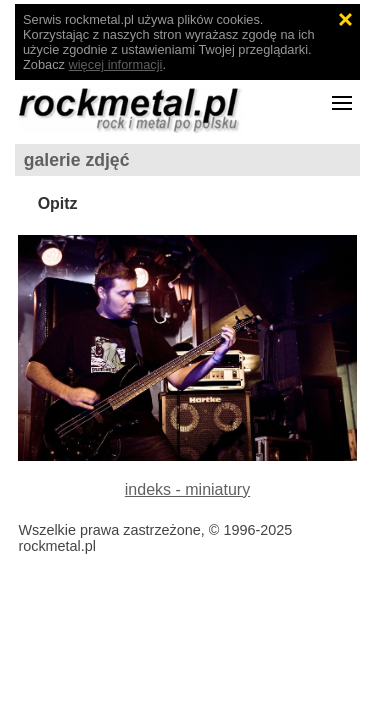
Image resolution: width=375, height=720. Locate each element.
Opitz (58, 203)
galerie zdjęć (77, 160)
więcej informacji (116, 64)
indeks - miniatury (187, 489)
